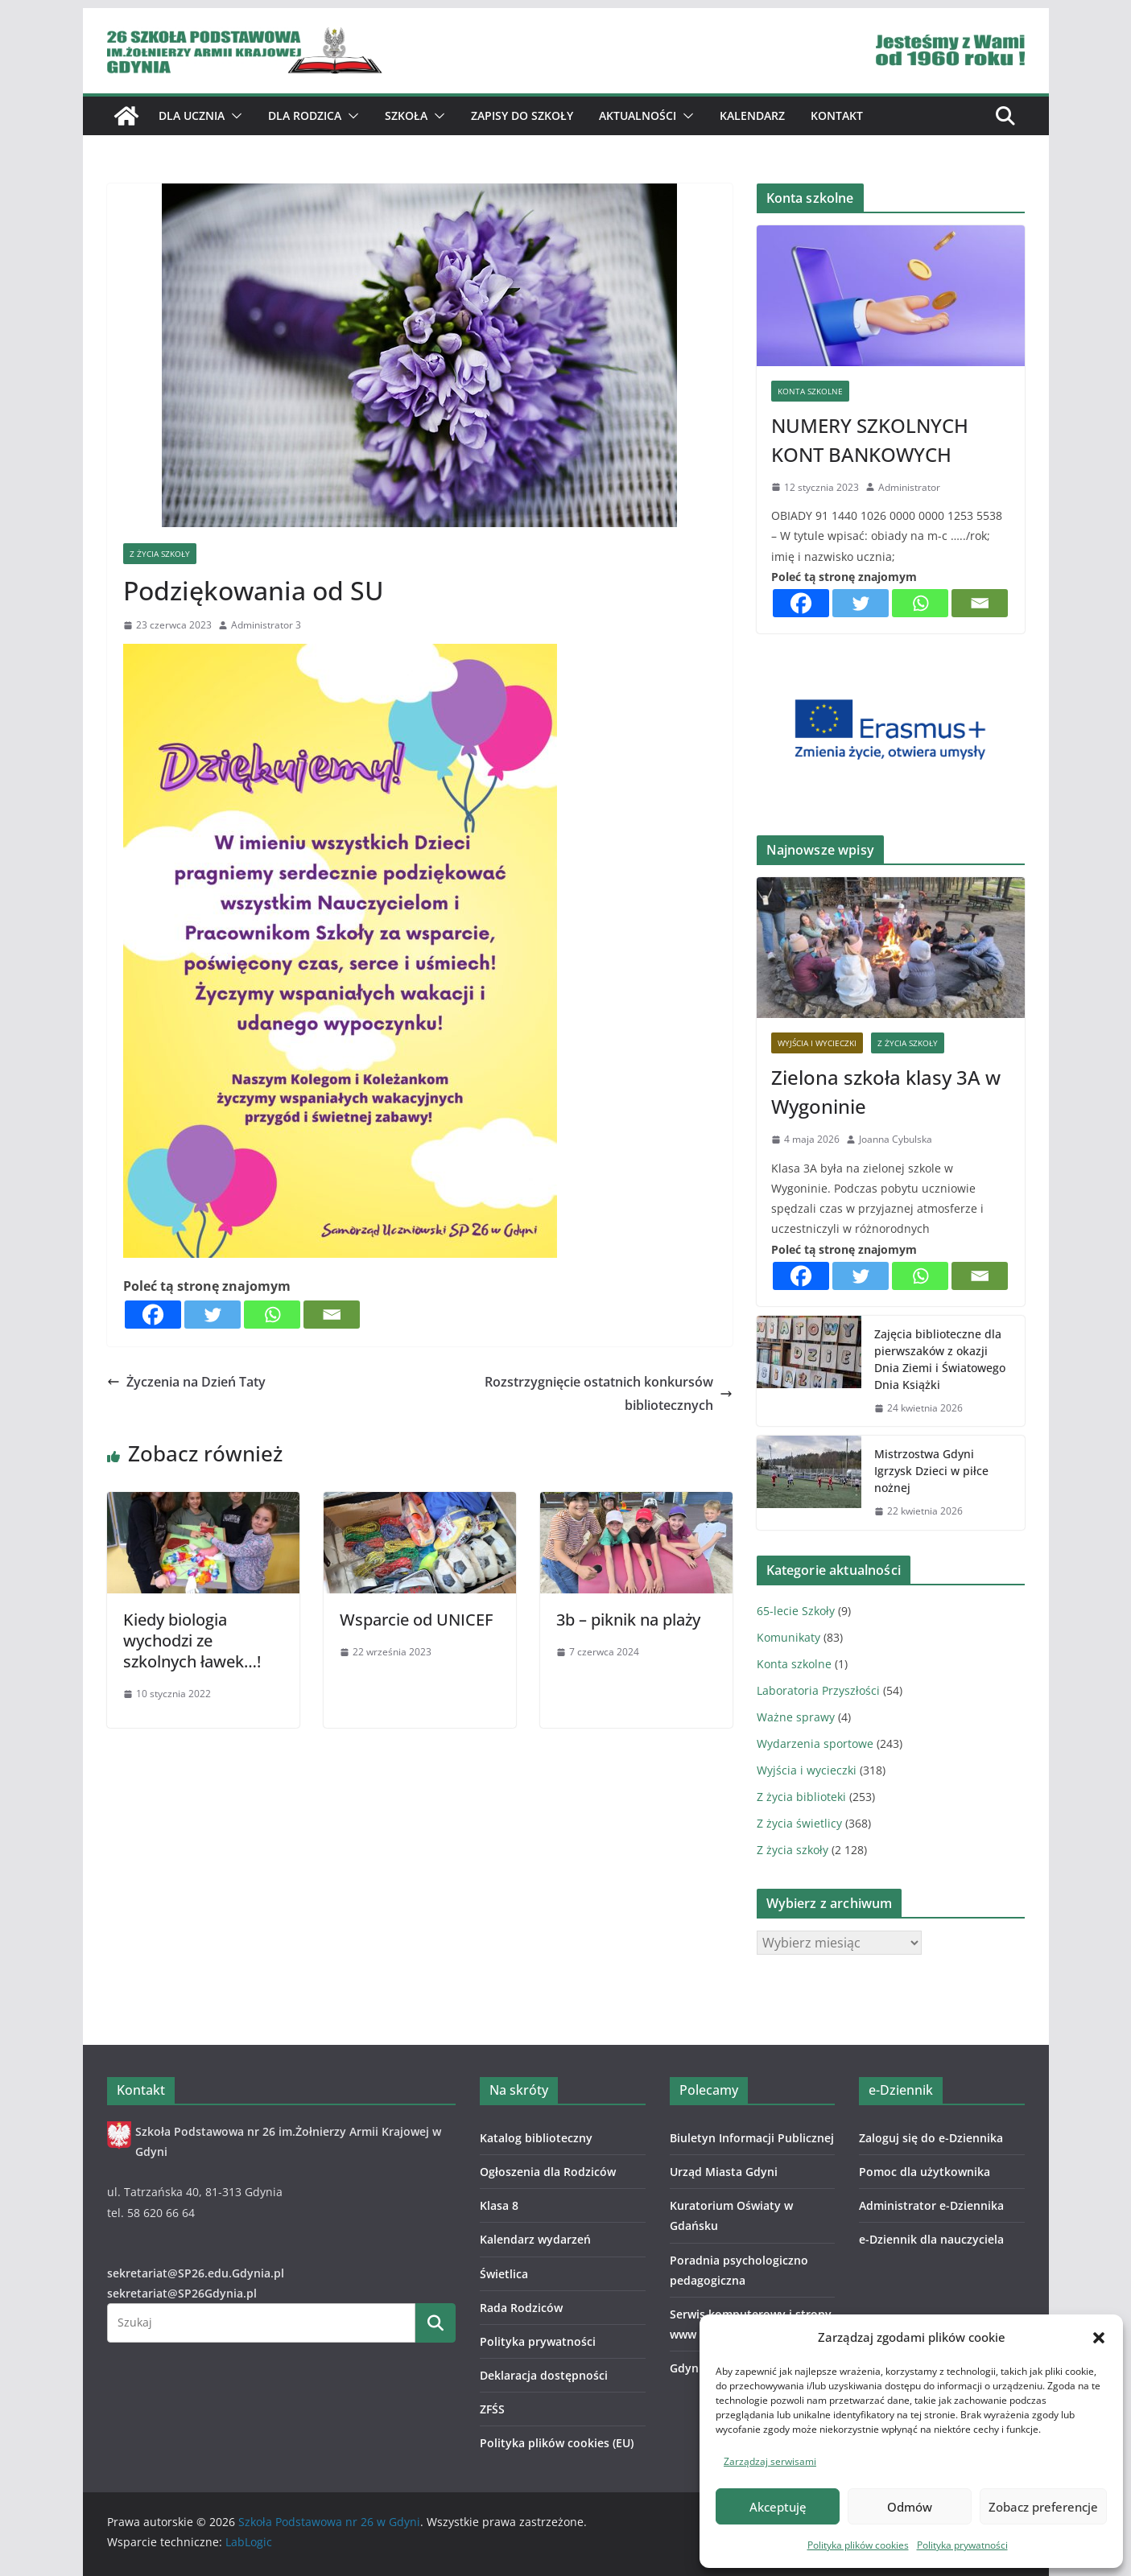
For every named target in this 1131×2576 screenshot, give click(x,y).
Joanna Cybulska (895, 1139)
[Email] (331, 1314)
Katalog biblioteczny (536, 2137)
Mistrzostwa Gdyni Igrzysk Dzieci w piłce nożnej (931, 1470)
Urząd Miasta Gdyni (724, 2171)
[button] (1099, 2338)
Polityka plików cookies (858, 2545)
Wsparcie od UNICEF (416, 1619)
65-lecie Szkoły (796, 1610)
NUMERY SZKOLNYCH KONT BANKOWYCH (869, 440)
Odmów (909, 2507)
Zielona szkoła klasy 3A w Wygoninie (886, 1091)
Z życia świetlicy (799, 1823)
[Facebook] (153, 1314)
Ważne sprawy (796, 1717)
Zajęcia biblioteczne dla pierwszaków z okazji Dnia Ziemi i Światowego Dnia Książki (939, 1359)
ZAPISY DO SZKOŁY (522, 115)
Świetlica (504, 2273)
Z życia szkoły (160, 553)
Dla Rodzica (304, 115)
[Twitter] (212, 1314)
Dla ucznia (192, 115)
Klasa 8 (499, 2205)
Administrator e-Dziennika (931, 2205)
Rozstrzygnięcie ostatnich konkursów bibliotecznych (609, 1393)
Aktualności (637, 115)
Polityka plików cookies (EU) (557, 2442)
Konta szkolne (810, 391)
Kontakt (837, 115)
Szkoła (406, 115)
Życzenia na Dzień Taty (186, 1382)
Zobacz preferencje (1043, 2507)
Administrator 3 (266, 625)
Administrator (909, 487)
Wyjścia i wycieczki (817, 1043)
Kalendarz (752, 115)
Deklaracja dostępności (544, 2375)
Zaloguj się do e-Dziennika (931, 2137)
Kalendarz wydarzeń (535, 2239)
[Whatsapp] (272, 1314)
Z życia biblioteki (801, 1796)
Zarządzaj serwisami (770, 2461)
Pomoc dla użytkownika (924, 2171)
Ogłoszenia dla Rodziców (548, 2171)
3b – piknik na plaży (628, 1619)
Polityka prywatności (962, 2545)
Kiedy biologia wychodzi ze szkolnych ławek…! (192, 1640)
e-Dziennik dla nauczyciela (931, 2239)
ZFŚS (492, 2409)
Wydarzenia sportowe (815, 1743)
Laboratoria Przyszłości (818, 1690)
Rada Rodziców (521, 2307)
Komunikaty (788, 1637)
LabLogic (248, 2541)
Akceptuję (778, 2507)
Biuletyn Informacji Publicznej (752, 2137)
